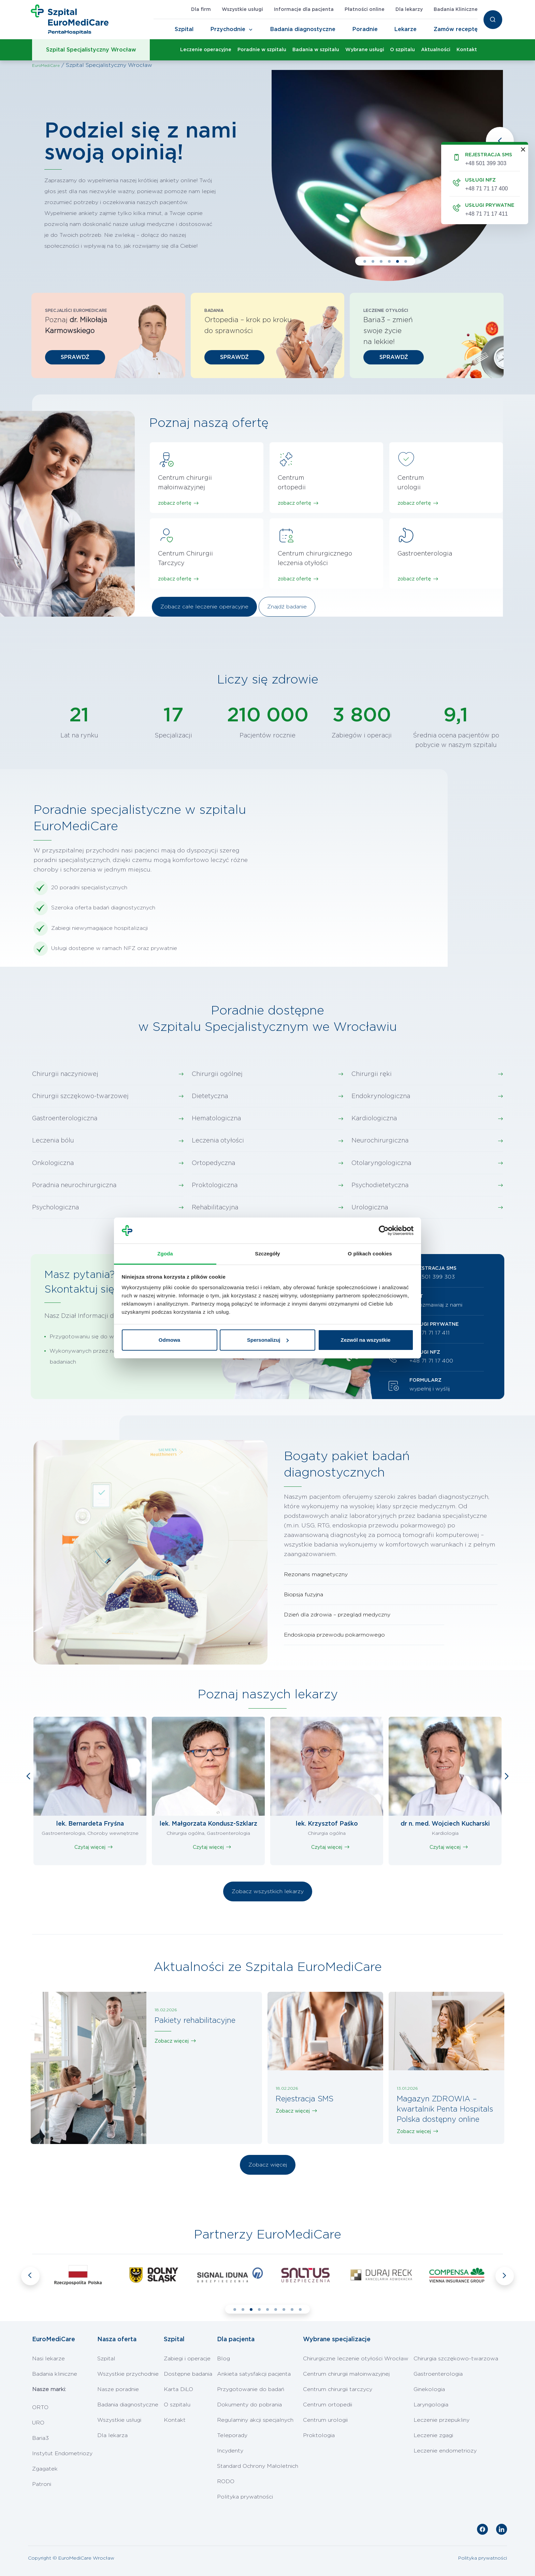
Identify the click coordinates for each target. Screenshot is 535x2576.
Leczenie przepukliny (441, 2420)
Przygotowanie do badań (250, 2389)
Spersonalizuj (268, 1340)
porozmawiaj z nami (435, 1305)
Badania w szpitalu (315, 49)
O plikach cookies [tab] (370, 1253)
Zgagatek (45, 2469)
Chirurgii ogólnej (217, 1074)
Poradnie (365, 29)
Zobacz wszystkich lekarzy (268, 1891)
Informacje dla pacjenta (304, 9)
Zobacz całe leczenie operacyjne (204, 606)
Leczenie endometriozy (445, 2450)
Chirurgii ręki (371, 1074)
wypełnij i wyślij (429, 1389)
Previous (500, 141)
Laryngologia (431, 2404)
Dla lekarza (112, 2435)
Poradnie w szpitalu (261, 49)
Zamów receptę (456, 29)
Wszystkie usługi (242, 9)
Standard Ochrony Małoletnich (257, 2466)
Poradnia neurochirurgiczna (74, 1185)
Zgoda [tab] (165, 1253)
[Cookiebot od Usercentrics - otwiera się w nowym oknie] (384, 1230)
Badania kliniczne (54, 2374)
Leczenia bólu (53, 1141)
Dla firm (201, 9)
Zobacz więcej (172, 2041)
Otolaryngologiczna (381, 1163)
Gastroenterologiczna (64, 1119)
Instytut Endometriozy (62, 2453)
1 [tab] (364, 261)
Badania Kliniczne (456, 9)
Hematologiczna (216, 1119)
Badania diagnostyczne (302, 29)
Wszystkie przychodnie (128, 2374)
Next (507, 1776)
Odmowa (169, 1340)
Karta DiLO (178, 2389)
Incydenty (230, 2450)
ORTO (40, 2407)
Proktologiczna (214, 1185)
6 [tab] (405, 261)
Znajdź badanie (287, 606)
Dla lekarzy (409, 9)
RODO (225, 2481)
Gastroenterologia (438, 2374)
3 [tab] (381, 261)
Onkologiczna (53, 1163)
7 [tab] (284, 2309)
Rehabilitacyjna (215, 1208)
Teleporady (232, 2435)
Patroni (41, 2484)
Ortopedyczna (213, 1163)
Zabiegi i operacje (187, 2358)
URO (38, 2423)
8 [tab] (292, 2309)
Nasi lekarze (48, 2358)
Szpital (184, 29)
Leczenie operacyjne (205, 49)
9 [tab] (300, 2309)
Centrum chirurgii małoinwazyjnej (346, 2374)
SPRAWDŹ (75, 357)
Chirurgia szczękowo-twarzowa (456, 2358)
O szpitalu (402, 49)
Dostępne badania (188, 2374)
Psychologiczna (55, 1208)
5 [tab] (397, 261)
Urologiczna (369, 1208)
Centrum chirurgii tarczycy (337, 2389)
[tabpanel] (267, 176)
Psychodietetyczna (379, 1185)
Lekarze (405, 29)
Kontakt (467, 49)
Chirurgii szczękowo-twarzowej (80, 1096)
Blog (223, 2358)
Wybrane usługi (364, 49)
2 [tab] (373, 261)
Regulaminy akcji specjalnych (255, 2420)
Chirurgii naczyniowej (65, 1074)
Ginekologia (429, 2389)
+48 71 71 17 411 (429, 1333)
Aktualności (435, 49)
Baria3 (40, 2438)
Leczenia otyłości (218, 1141)
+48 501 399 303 (432, 1277)
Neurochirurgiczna (379, 1141)
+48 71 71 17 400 (431, 1361)
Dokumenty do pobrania (249, 2404)
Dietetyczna (210, 1096)
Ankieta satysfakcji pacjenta (254, 2374)
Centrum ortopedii (327, 2404)
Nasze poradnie (118, 2389)
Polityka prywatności (245, 2497)
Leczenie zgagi (433, 2435)
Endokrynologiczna (380, 1096)
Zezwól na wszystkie (366, 1340)
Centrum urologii (325, 2420)
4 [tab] (389, 261)
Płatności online (365, 9)
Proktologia (319, 2435)
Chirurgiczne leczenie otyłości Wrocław (355, 2358)
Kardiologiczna (374, 1119)
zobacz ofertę (174, 503)
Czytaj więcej (89, 1847)
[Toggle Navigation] (251, 29)
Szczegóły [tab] (267, 1253)
